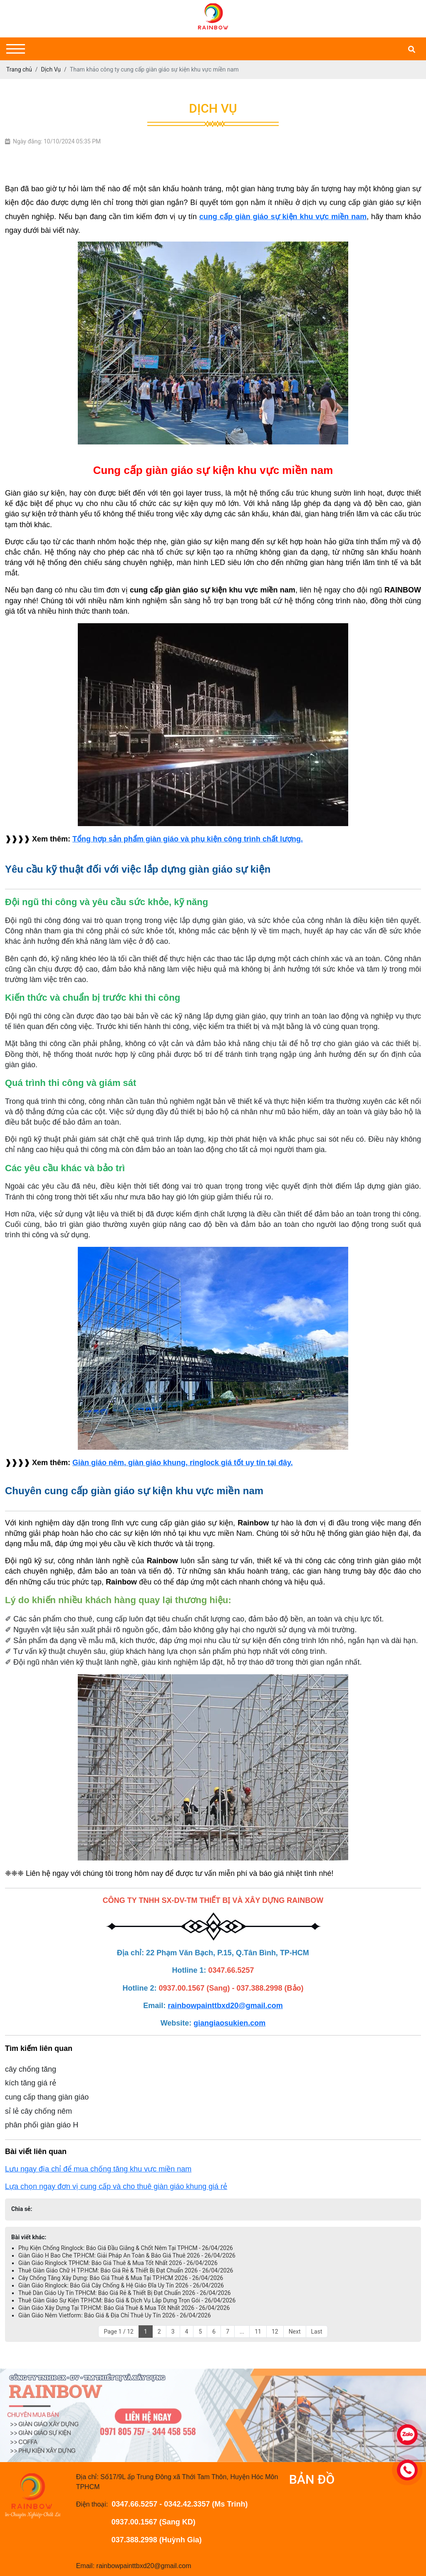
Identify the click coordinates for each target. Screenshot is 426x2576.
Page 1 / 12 (118, 2331)
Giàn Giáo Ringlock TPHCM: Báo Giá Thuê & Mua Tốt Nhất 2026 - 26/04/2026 (118, 2263)
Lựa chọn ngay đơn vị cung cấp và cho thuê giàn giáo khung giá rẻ (116, 2186)
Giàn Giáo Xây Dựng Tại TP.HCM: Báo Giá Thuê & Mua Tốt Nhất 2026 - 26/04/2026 (124, 2308)
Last (316, 2331)
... (242, 2331)
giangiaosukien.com (229, 2023)
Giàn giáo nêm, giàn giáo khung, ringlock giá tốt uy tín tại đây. (182, 1462)
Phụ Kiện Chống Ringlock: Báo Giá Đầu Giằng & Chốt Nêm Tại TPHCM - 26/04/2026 (125, 2248)
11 (258, 2331)
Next (295, 2331)
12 (275, 2331)
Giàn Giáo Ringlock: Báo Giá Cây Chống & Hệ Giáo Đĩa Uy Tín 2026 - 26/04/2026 (121, 2285)
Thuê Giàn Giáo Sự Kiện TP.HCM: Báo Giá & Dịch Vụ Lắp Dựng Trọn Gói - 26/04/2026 (126, 2300)
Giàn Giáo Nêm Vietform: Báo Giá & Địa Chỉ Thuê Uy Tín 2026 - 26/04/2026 (114, 2315)
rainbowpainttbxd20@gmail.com (225, 2005)
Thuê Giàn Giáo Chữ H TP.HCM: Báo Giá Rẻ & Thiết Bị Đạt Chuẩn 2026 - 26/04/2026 (125, 2270)
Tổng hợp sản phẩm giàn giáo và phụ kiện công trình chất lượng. (187, 839)
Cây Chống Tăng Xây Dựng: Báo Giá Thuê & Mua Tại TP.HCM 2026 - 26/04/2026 (120, 2278)
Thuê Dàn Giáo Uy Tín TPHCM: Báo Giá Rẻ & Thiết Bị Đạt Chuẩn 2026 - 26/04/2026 (124, 2293)
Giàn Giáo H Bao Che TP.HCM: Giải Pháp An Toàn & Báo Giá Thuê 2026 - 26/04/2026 (126, 2255)
